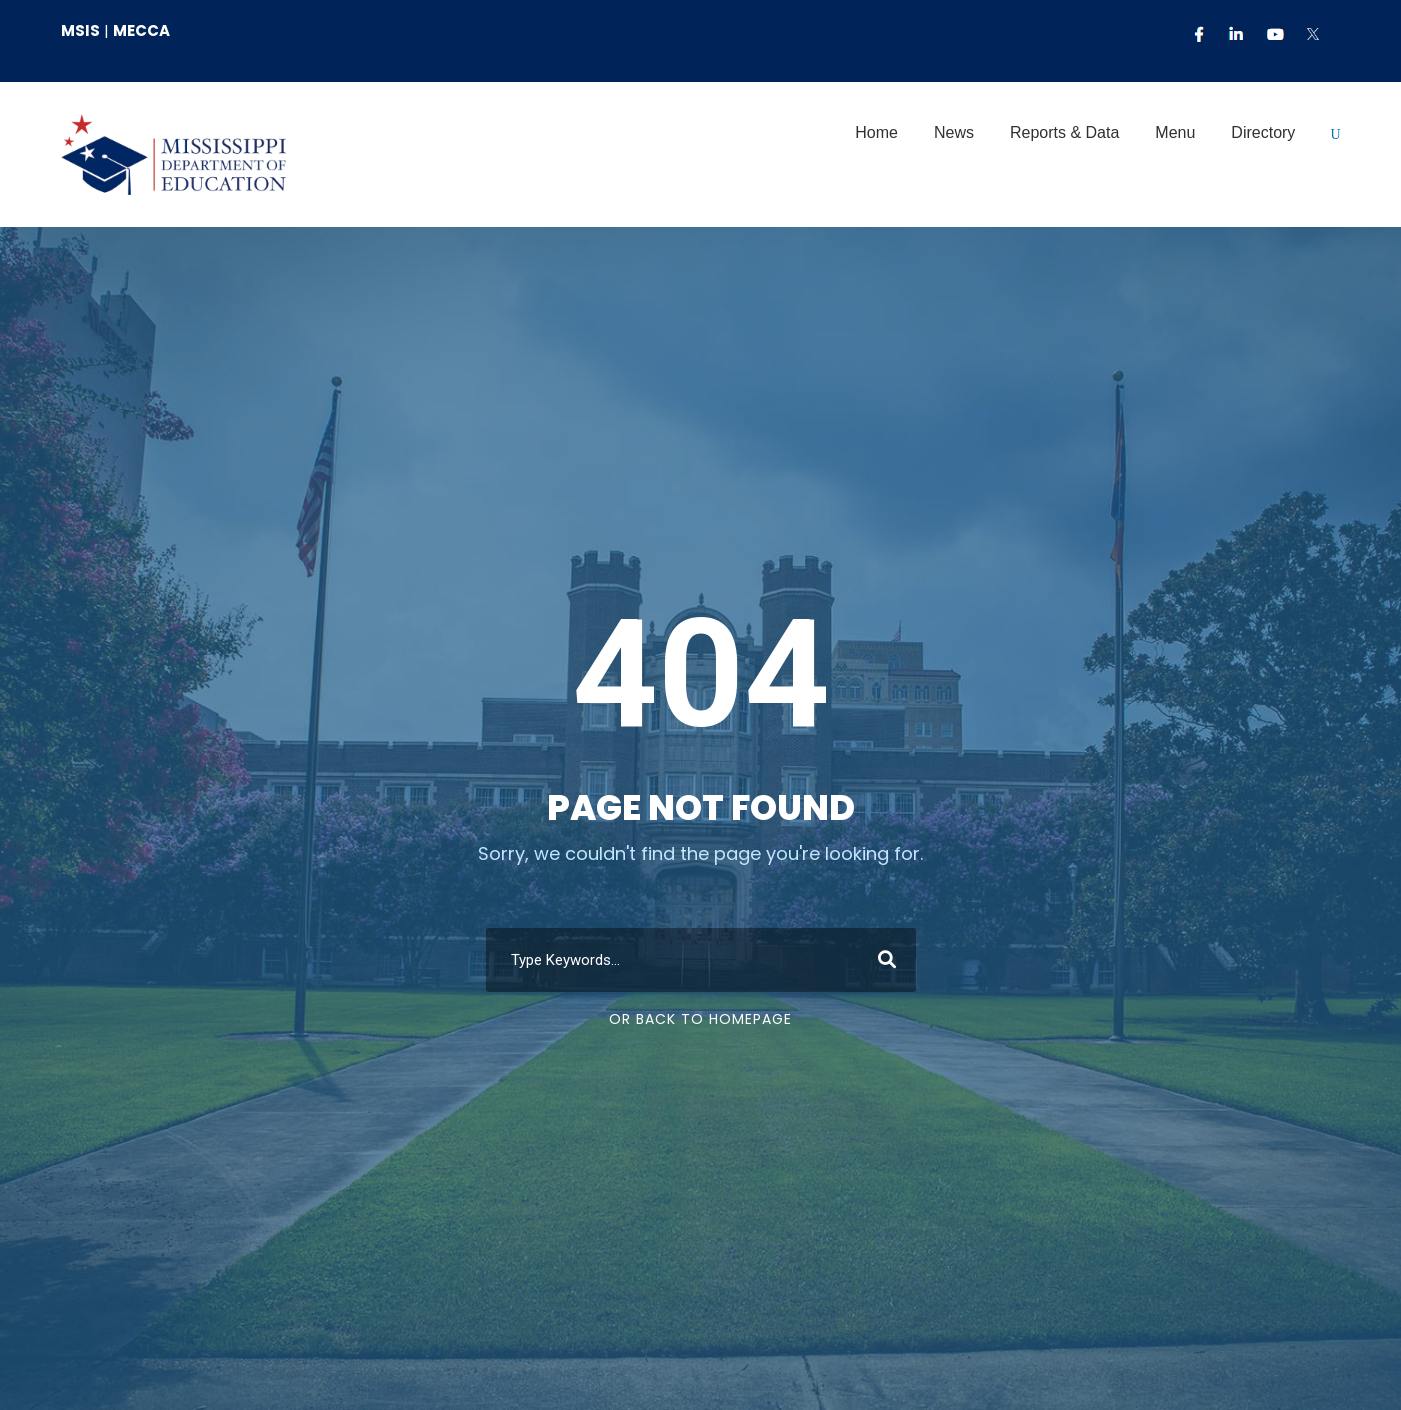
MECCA (141, 30)
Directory (1263, 132)
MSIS (80, 30)
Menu (1175, 132)
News (954, 132)
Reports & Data (1064, 132)
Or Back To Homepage (700, 1019)
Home (876, 132)
